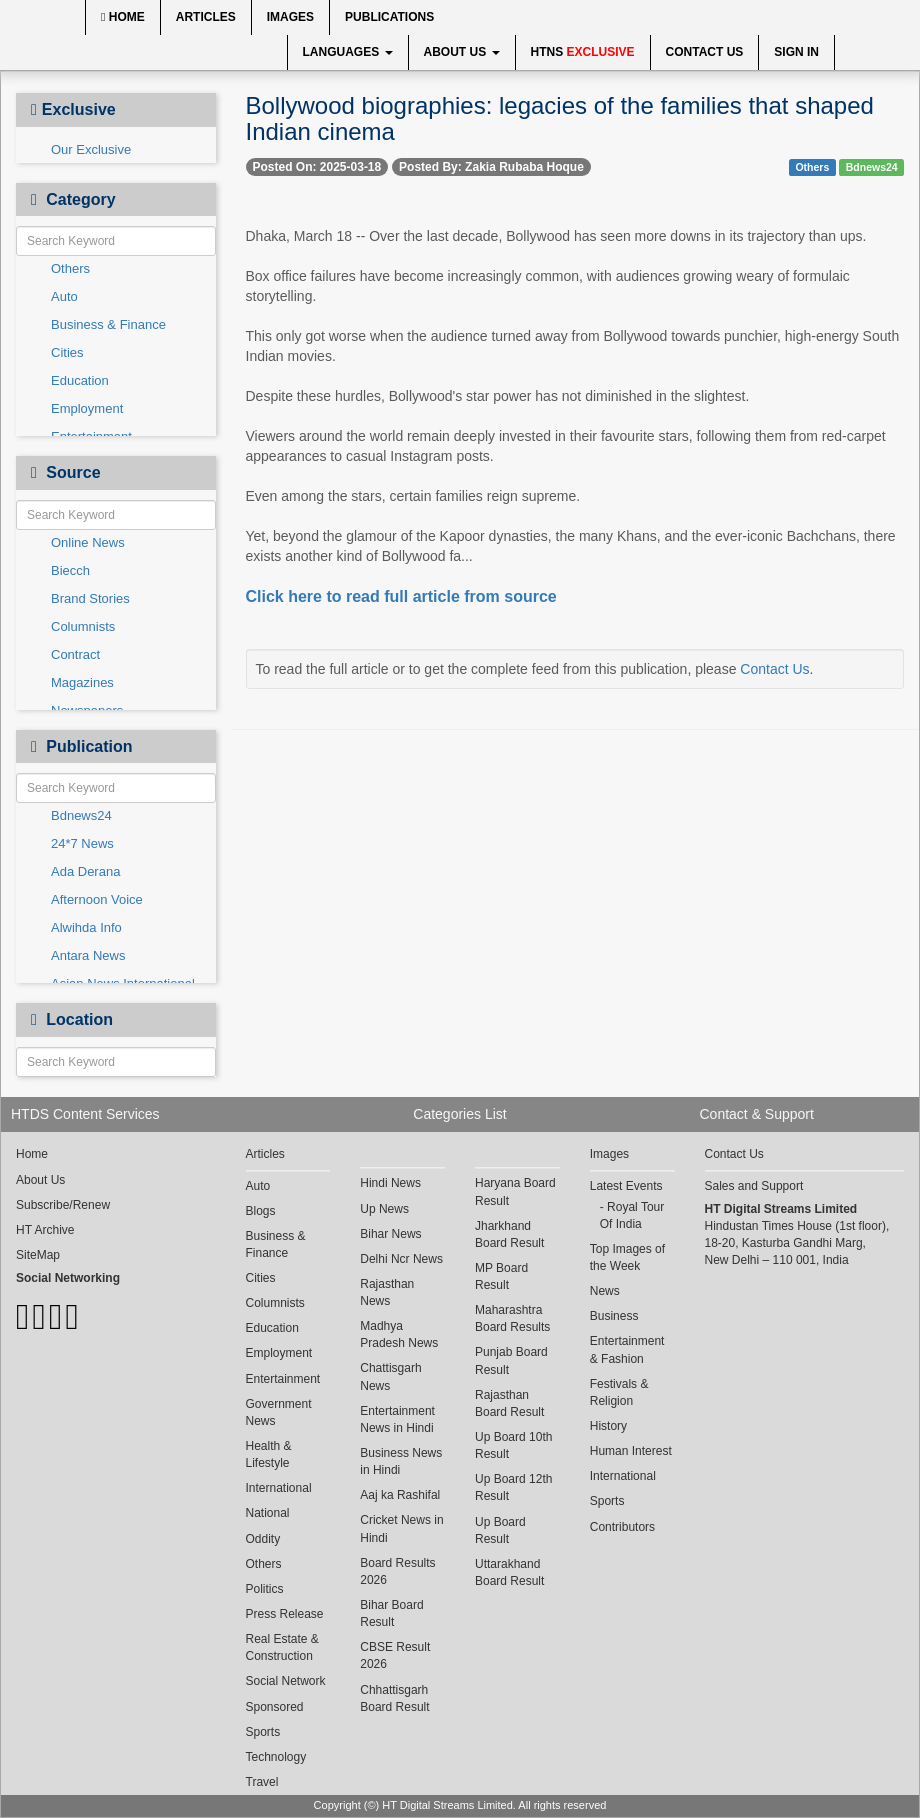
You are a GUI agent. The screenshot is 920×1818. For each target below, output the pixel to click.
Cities (67, 352)
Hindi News (390, 1183)
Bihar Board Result (391, 1613)
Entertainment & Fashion (627, 1349)
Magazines (82, 682)
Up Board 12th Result (513, 1487)
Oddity (263, 1539)
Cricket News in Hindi (401, 1528)
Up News (384, 1209)
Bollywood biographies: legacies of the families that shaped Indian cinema (560, 118)
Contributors (622, 1527)
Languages (348, 52)
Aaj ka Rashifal (400, 1495)
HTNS (583, 52)
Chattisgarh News (390, 1376)
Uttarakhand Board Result (509, 1572)
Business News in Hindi (401, 1461)
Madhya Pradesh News (399, 1334)
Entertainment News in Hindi (397, 1419)
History (608, 1426)
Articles (206, 17)
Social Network (286, 1681)
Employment (87, 408)
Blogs (261, 1211)
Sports (263, 1732)
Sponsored (275, 1707)
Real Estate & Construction (282, 1647)
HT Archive (45, 1230)
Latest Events (626, 1186)
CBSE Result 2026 (395, 1655)
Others (70, 268)
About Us (462, 52)
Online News (88, 542)
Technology (276, 1757)
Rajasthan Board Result (509, 1403)
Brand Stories (90, 598)
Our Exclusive (91, 149)
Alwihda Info (86, 927)
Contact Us (705, 52)
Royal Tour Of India (632, 1215)
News (605, 1291)
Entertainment (283, 1379)
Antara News (88, 955)
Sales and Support (754, 1186)
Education (80, 380)
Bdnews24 (81, 815)
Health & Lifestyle (269, 1454)
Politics (265, 1589)
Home (123, 17)
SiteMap (38, 1255)
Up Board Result (500, 1530)
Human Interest (631, 1451)
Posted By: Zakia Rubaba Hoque (491, 167)
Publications (389, 17)
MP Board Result (501, 1276)
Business (614, 1316)
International (279, 1488)
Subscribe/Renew (63, 1205)
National (268, 1513)
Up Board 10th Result (513, 1445)
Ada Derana (85, 871)
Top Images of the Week (627, 1257)
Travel (262, 1782)
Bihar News (390, 1234)
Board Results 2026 (397, 1571)
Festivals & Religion (619, 1392)
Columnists (83, 626)
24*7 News (82, 843)
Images (290, 17)
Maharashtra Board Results (512, 1318)
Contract (75, 654)
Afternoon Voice (97, 899)
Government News (279, 1412)
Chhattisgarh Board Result (394, 1698)
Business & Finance (108, 324)
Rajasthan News (387, 1292)
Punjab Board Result (511, 1360)
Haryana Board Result (515, 1191)
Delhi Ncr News (401, 1259)
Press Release (285, 1614)
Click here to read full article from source (401, 596)
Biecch (70, 570)
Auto (64, 296)
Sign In (796, 52)
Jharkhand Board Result (509, 1234)
